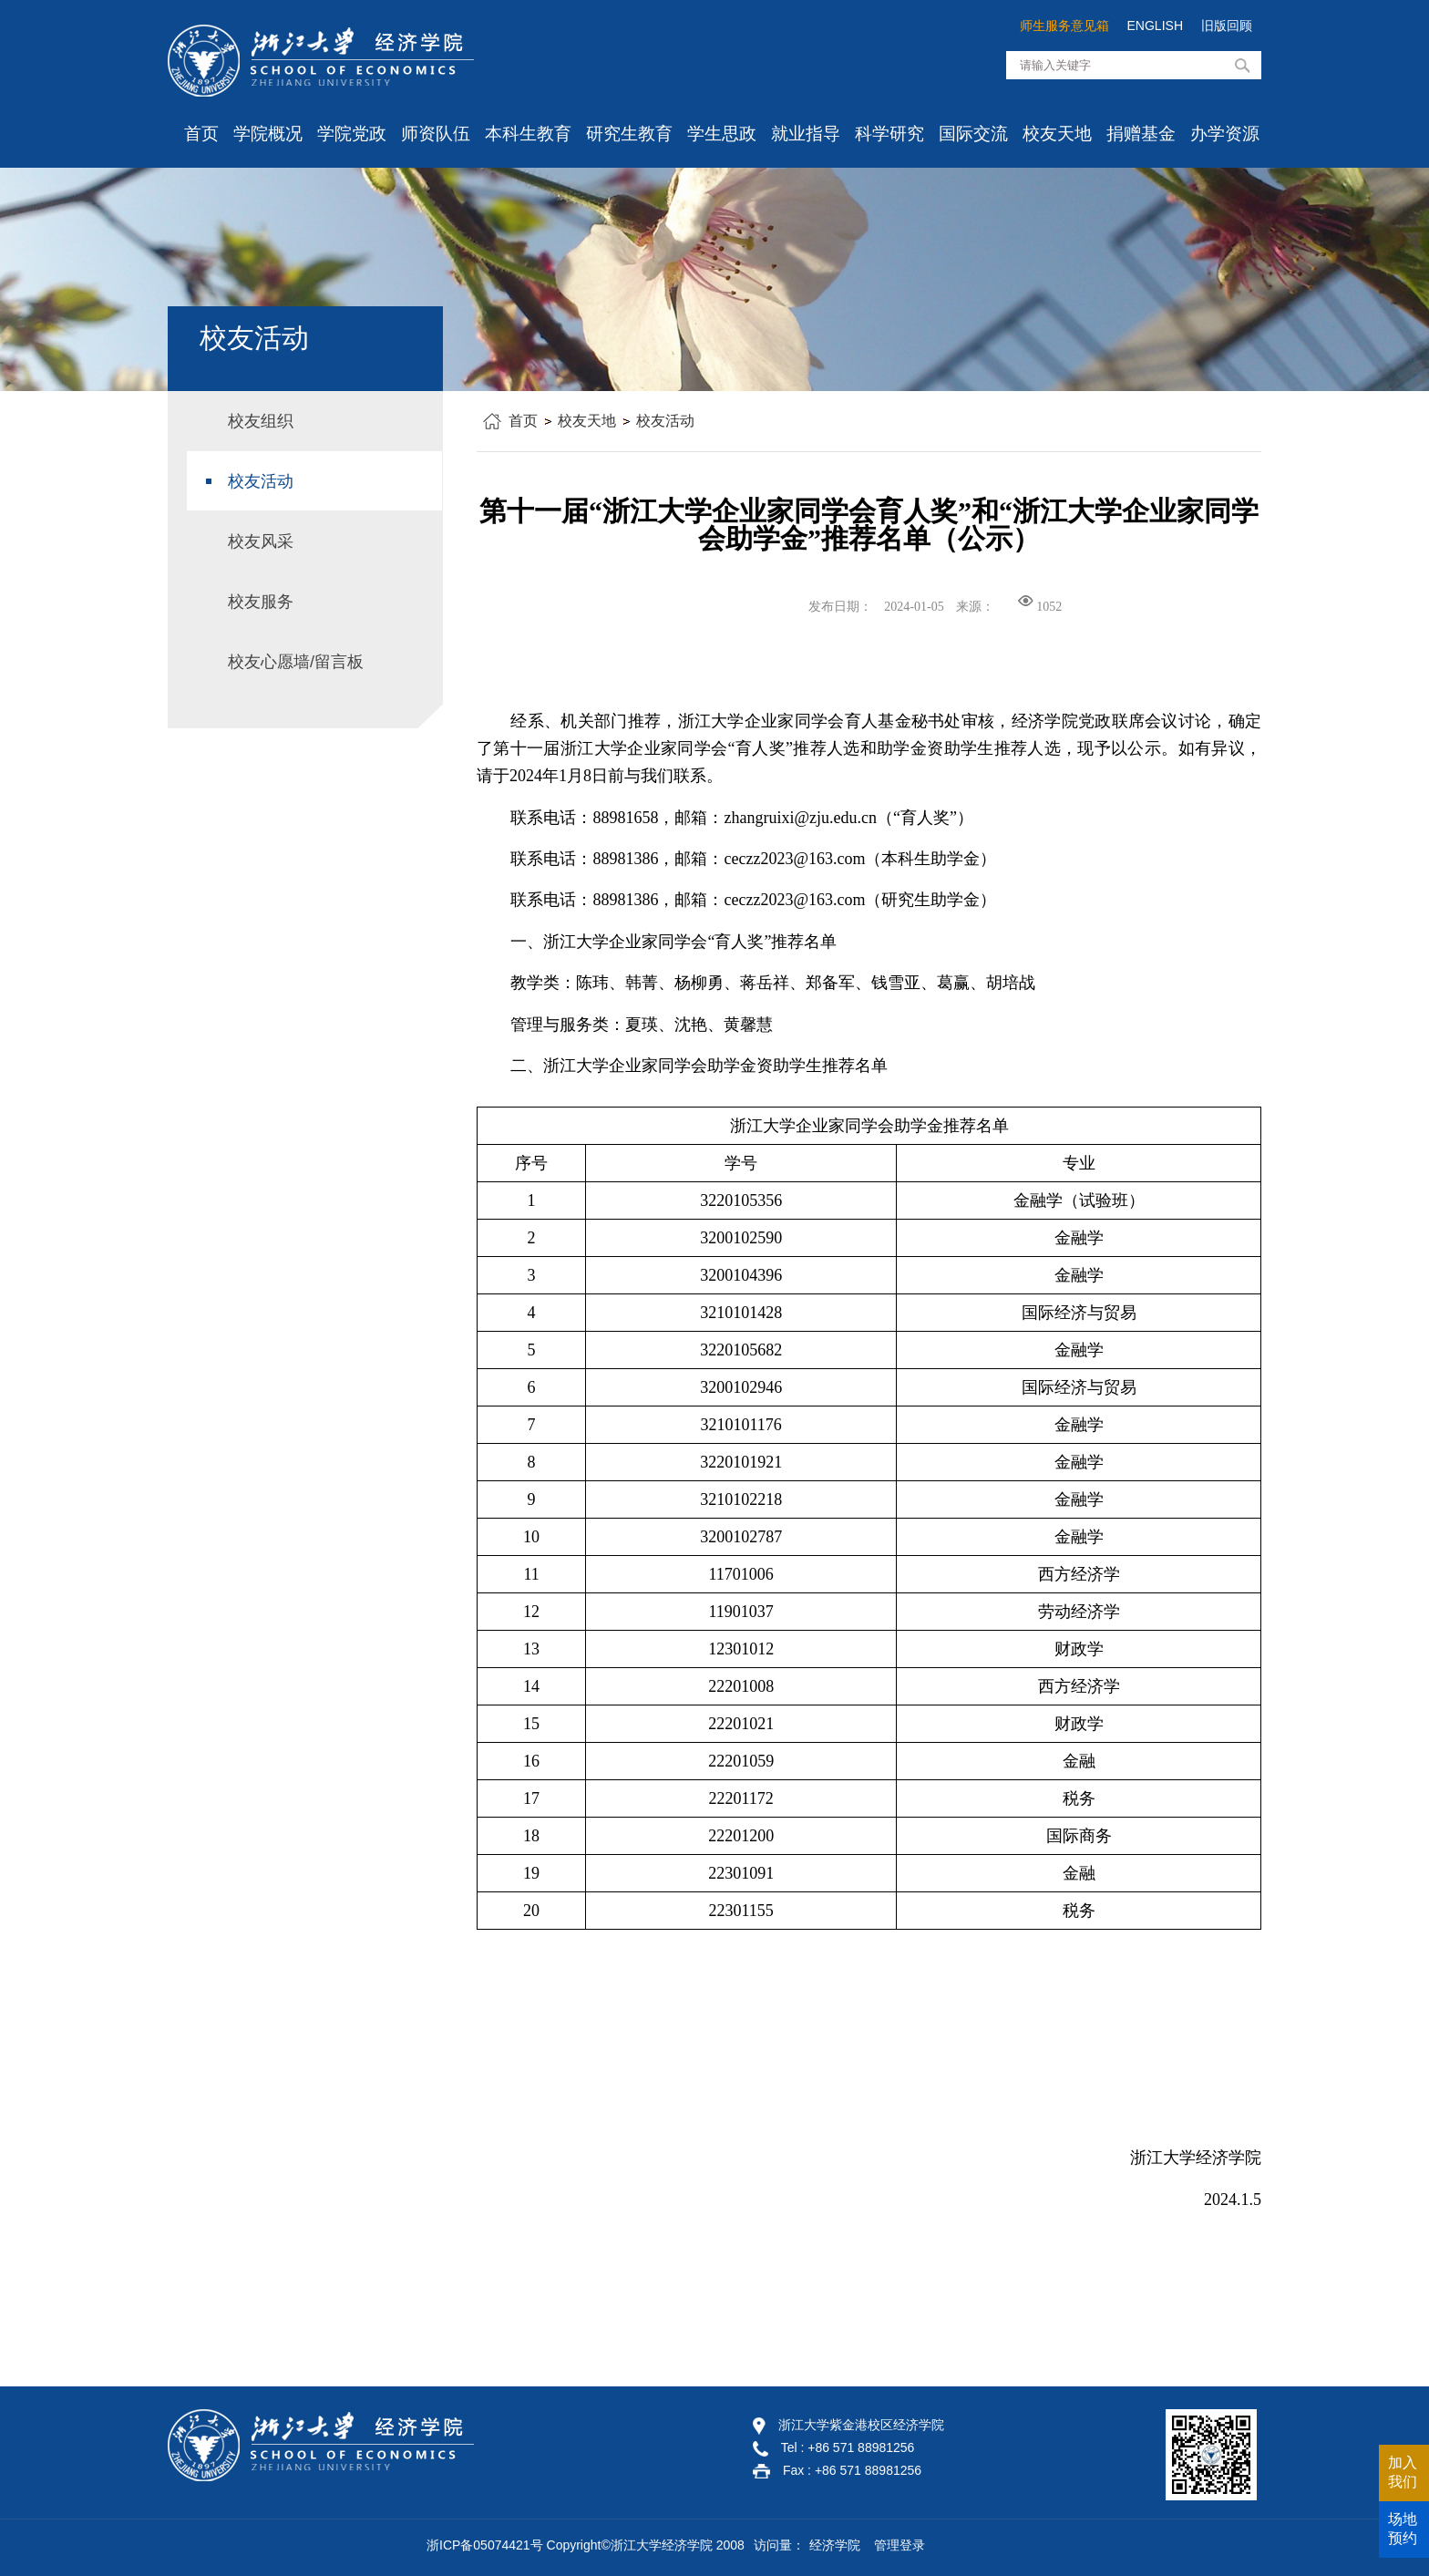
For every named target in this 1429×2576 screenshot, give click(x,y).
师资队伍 (435, 133)
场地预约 (1402, 2528)
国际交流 (973, 133)
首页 (201, 133)
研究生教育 (629, 133)
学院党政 (351, 133)
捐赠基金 (1141, 133)
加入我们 (1402, 2472)
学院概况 (268, 133)
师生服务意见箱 (1064, 25)
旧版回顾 (1226, 25)
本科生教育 (528, 133)
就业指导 (805, 133)
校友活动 (665, 420)
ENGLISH (1155, 25)
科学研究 (889, 133)
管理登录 (899, 2545)
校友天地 (1057, 133)
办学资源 (1224, 133)
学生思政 (721, 133)
